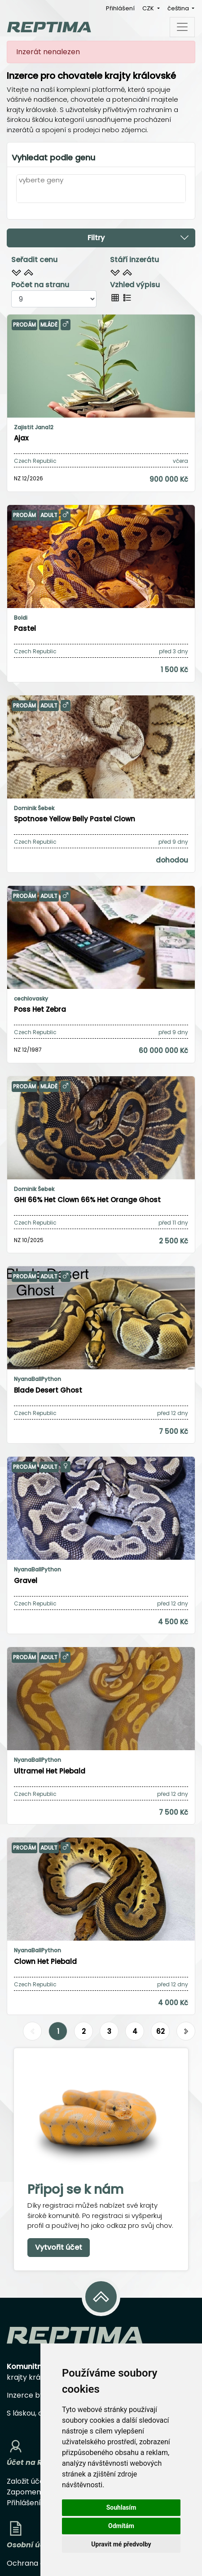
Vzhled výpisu (135, 285)
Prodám (24, 324)
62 (160, 2031)
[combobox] (101, 194)
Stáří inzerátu (134, 260)
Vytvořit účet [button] (58, 2247)
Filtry (138, 237)
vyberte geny (41, 180)
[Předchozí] (32, 2031)
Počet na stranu (40, 285)
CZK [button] (148, 8)
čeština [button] (178, 8)
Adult (48, 515)
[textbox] (21, 193)
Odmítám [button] (121, 2525)
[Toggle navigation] (182, 27)
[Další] (186, 2031)
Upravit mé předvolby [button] (121, 2544)
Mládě (48, 324)
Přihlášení (120, 8)
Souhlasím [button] (121, 2507)
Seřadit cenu (34, 260)
